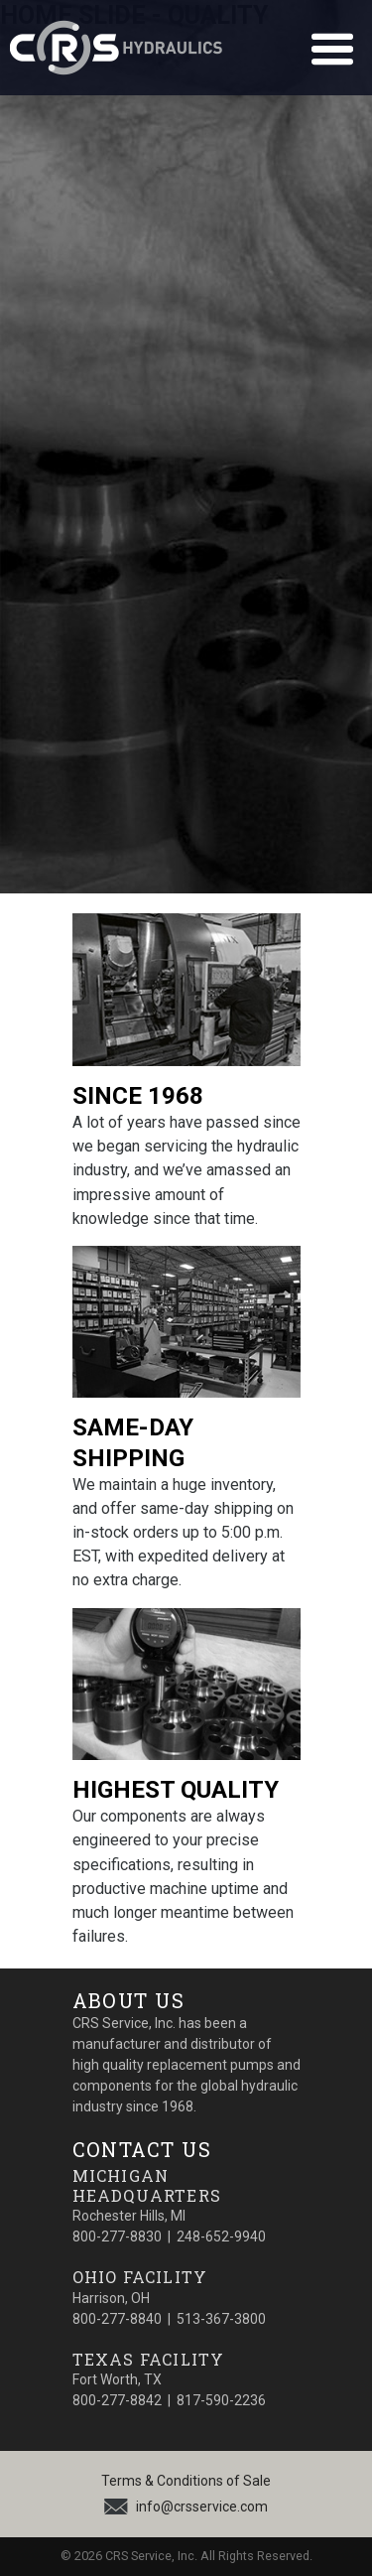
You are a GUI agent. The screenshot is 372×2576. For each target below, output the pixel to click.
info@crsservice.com (202, 2506)
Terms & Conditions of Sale (186, 2481)
